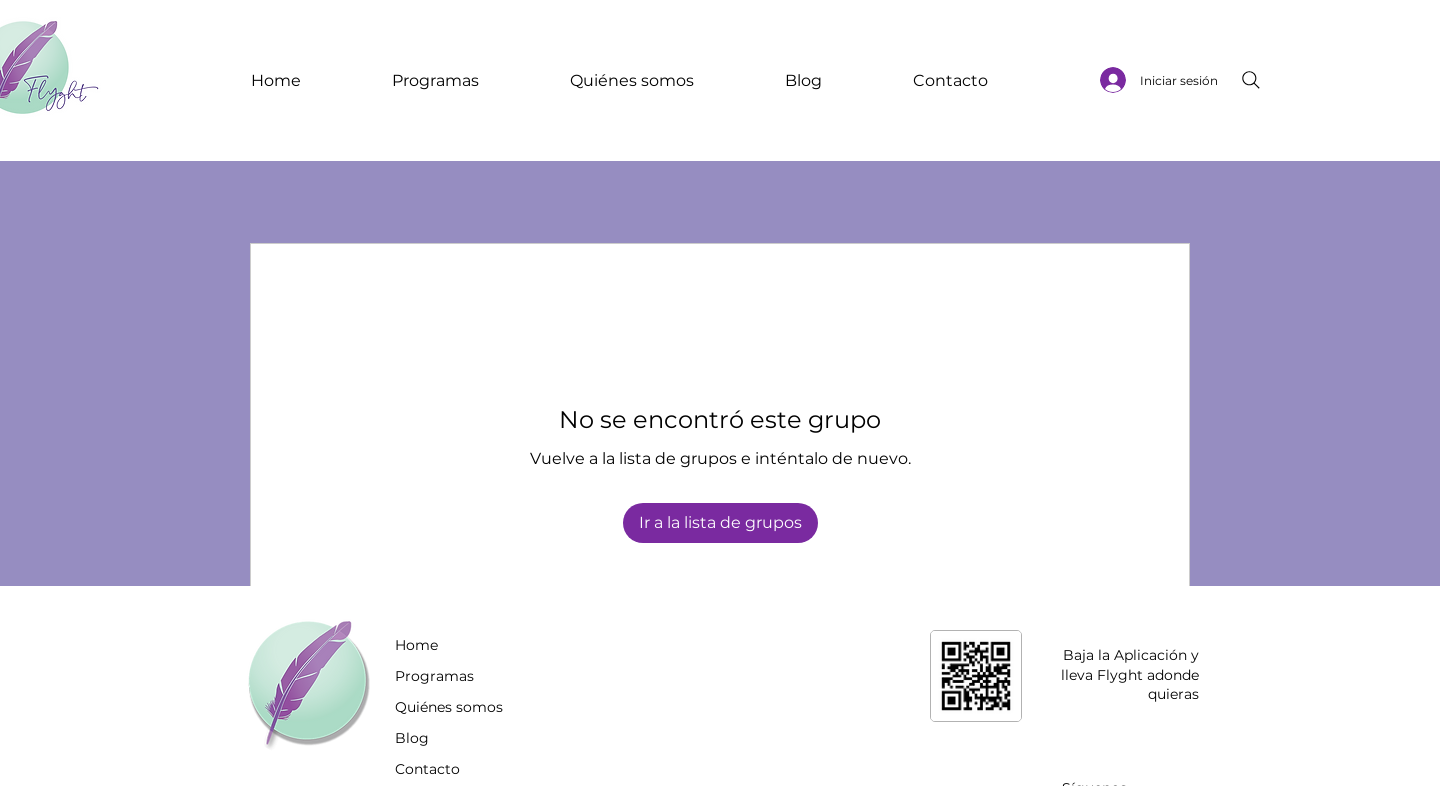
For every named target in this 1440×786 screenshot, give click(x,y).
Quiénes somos (449, 707)
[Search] (1251, 80)
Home (416, 645)
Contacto (427, 769)
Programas (434, 676)
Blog (412, 738)
